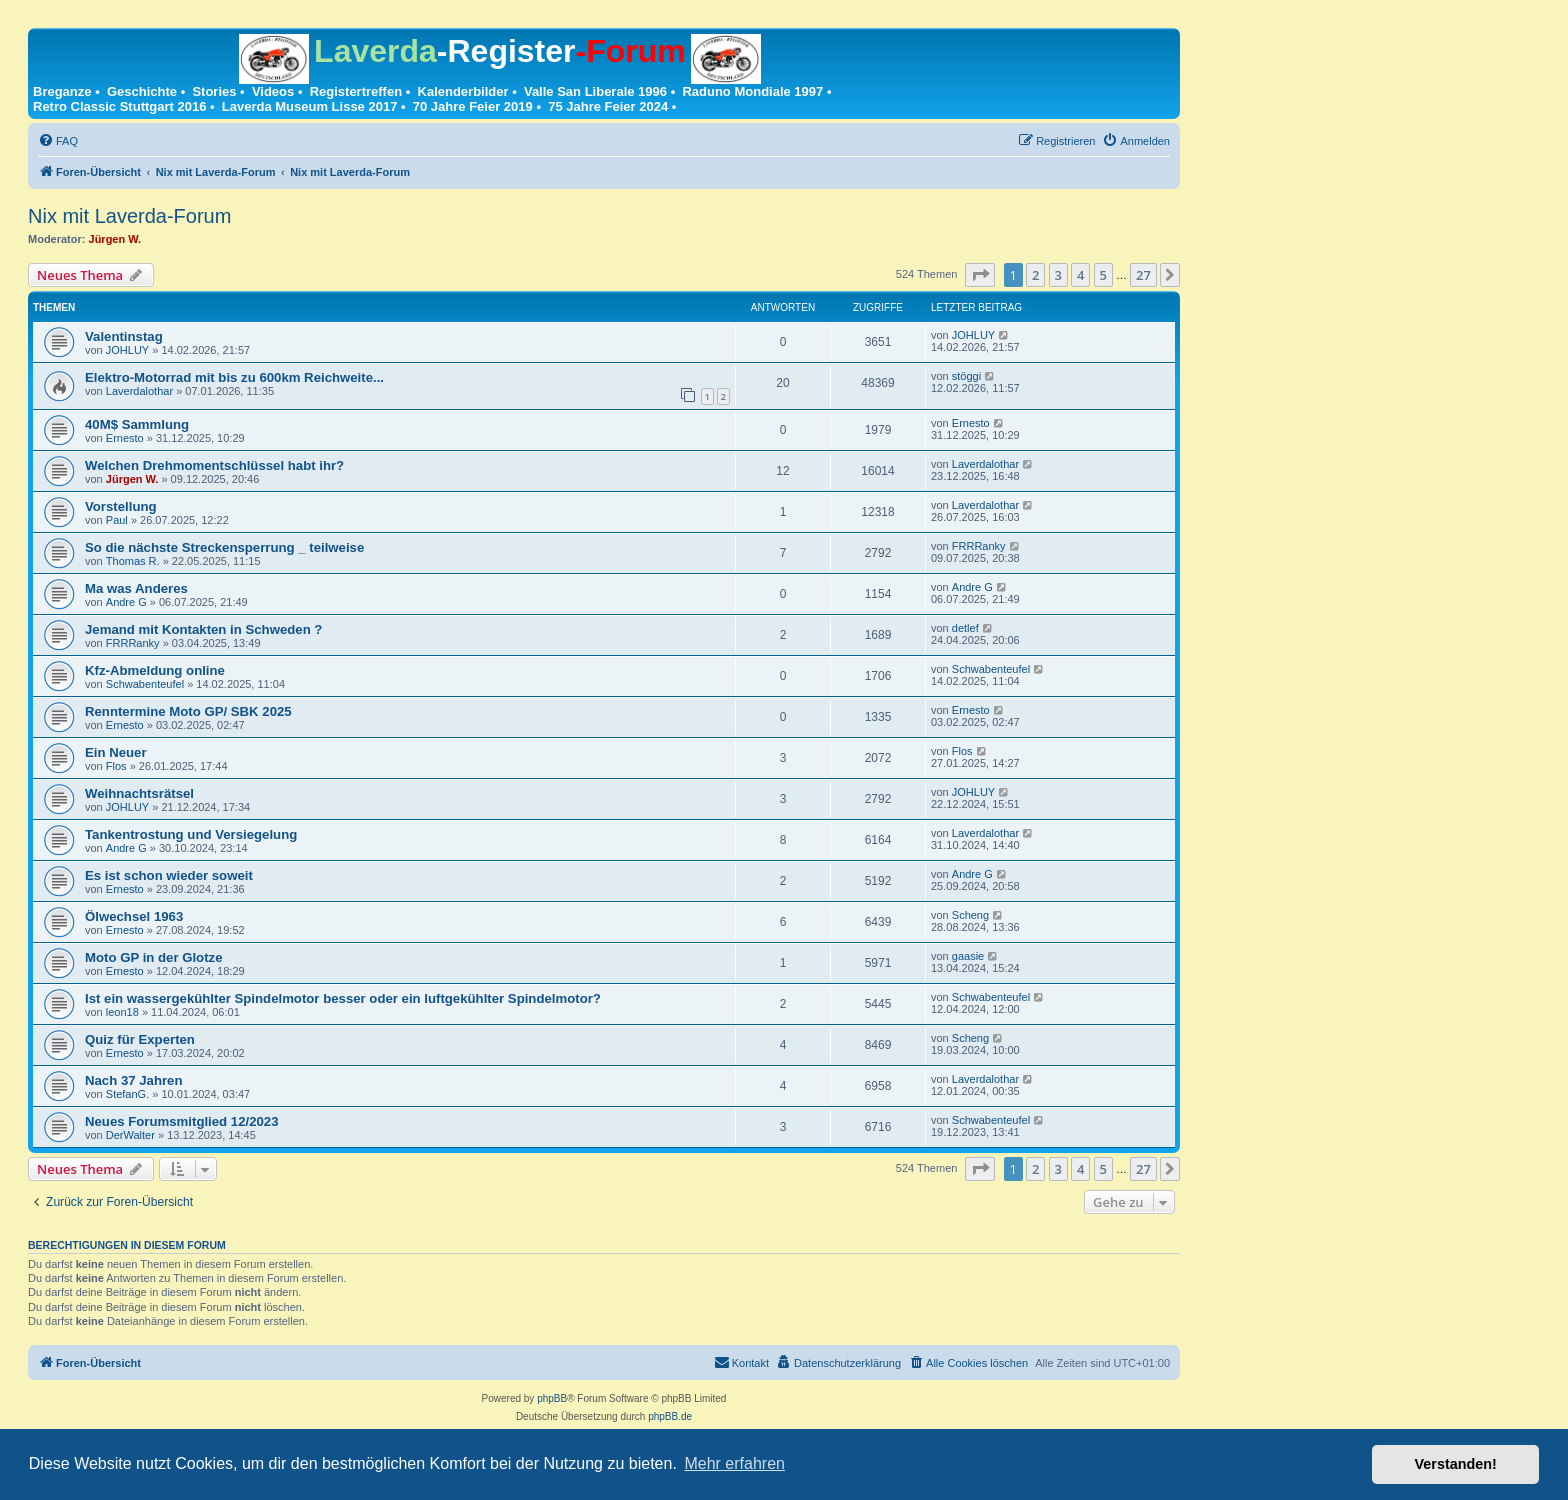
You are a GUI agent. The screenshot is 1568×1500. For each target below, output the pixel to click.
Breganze (62, 91)
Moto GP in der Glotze (154, 957)
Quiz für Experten (140, 1039)
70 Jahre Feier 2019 (473, 106)
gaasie (968, 956)
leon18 (122, 1012)
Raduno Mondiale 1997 (752, 91)
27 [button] (1143, 275)
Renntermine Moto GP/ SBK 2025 (188, 711)
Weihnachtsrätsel (139, 793)
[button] (980, 275)
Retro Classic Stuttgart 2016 (119, 106)
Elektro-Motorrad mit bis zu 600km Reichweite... (234, 377)
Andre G (126, 602)
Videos (273, 91)
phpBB (552, 1398)
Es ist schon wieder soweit (169, 875)
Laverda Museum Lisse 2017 (310, 106)
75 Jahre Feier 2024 (608, 106)
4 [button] (1080, 275)
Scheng (970, 915)
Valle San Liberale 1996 (595, 91)
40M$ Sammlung (137, 424)
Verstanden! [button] (1456, 1464)
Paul (117, 520)
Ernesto (125, 438)
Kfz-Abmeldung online (155, 670)
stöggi (966, 376)
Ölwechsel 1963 (134, 916)
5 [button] (1103, 275)
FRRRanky (979, 546)
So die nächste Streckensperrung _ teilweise (224, 547)
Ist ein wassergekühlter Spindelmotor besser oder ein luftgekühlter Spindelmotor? (343, 998)
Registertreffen (356, 91)
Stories (214, 91)
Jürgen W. (115, 239)
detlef (965, 628)
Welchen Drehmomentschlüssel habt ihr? (214, 465)
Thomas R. (133, 561)
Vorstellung (121, 506)
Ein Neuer (116, 752)
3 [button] (1058, 275)
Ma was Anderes (136, 588)
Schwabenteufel (145, 684)
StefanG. (127, 1094)
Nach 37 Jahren (134, 1080)
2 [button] (1035, 275)
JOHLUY (127, 350)
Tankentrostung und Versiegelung (191, 834)
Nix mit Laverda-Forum (129, 216)
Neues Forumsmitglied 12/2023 (182, 1121)
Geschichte (142, 91)
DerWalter (130, 1135)
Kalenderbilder (463, 91)
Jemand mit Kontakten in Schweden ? (203, 629)
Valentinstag (124, 336)
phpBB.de (670, 1416)
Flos (116, 766)
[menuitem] (58, 141)
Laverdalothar (139, 391)
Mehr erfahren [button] (734, 1463)
